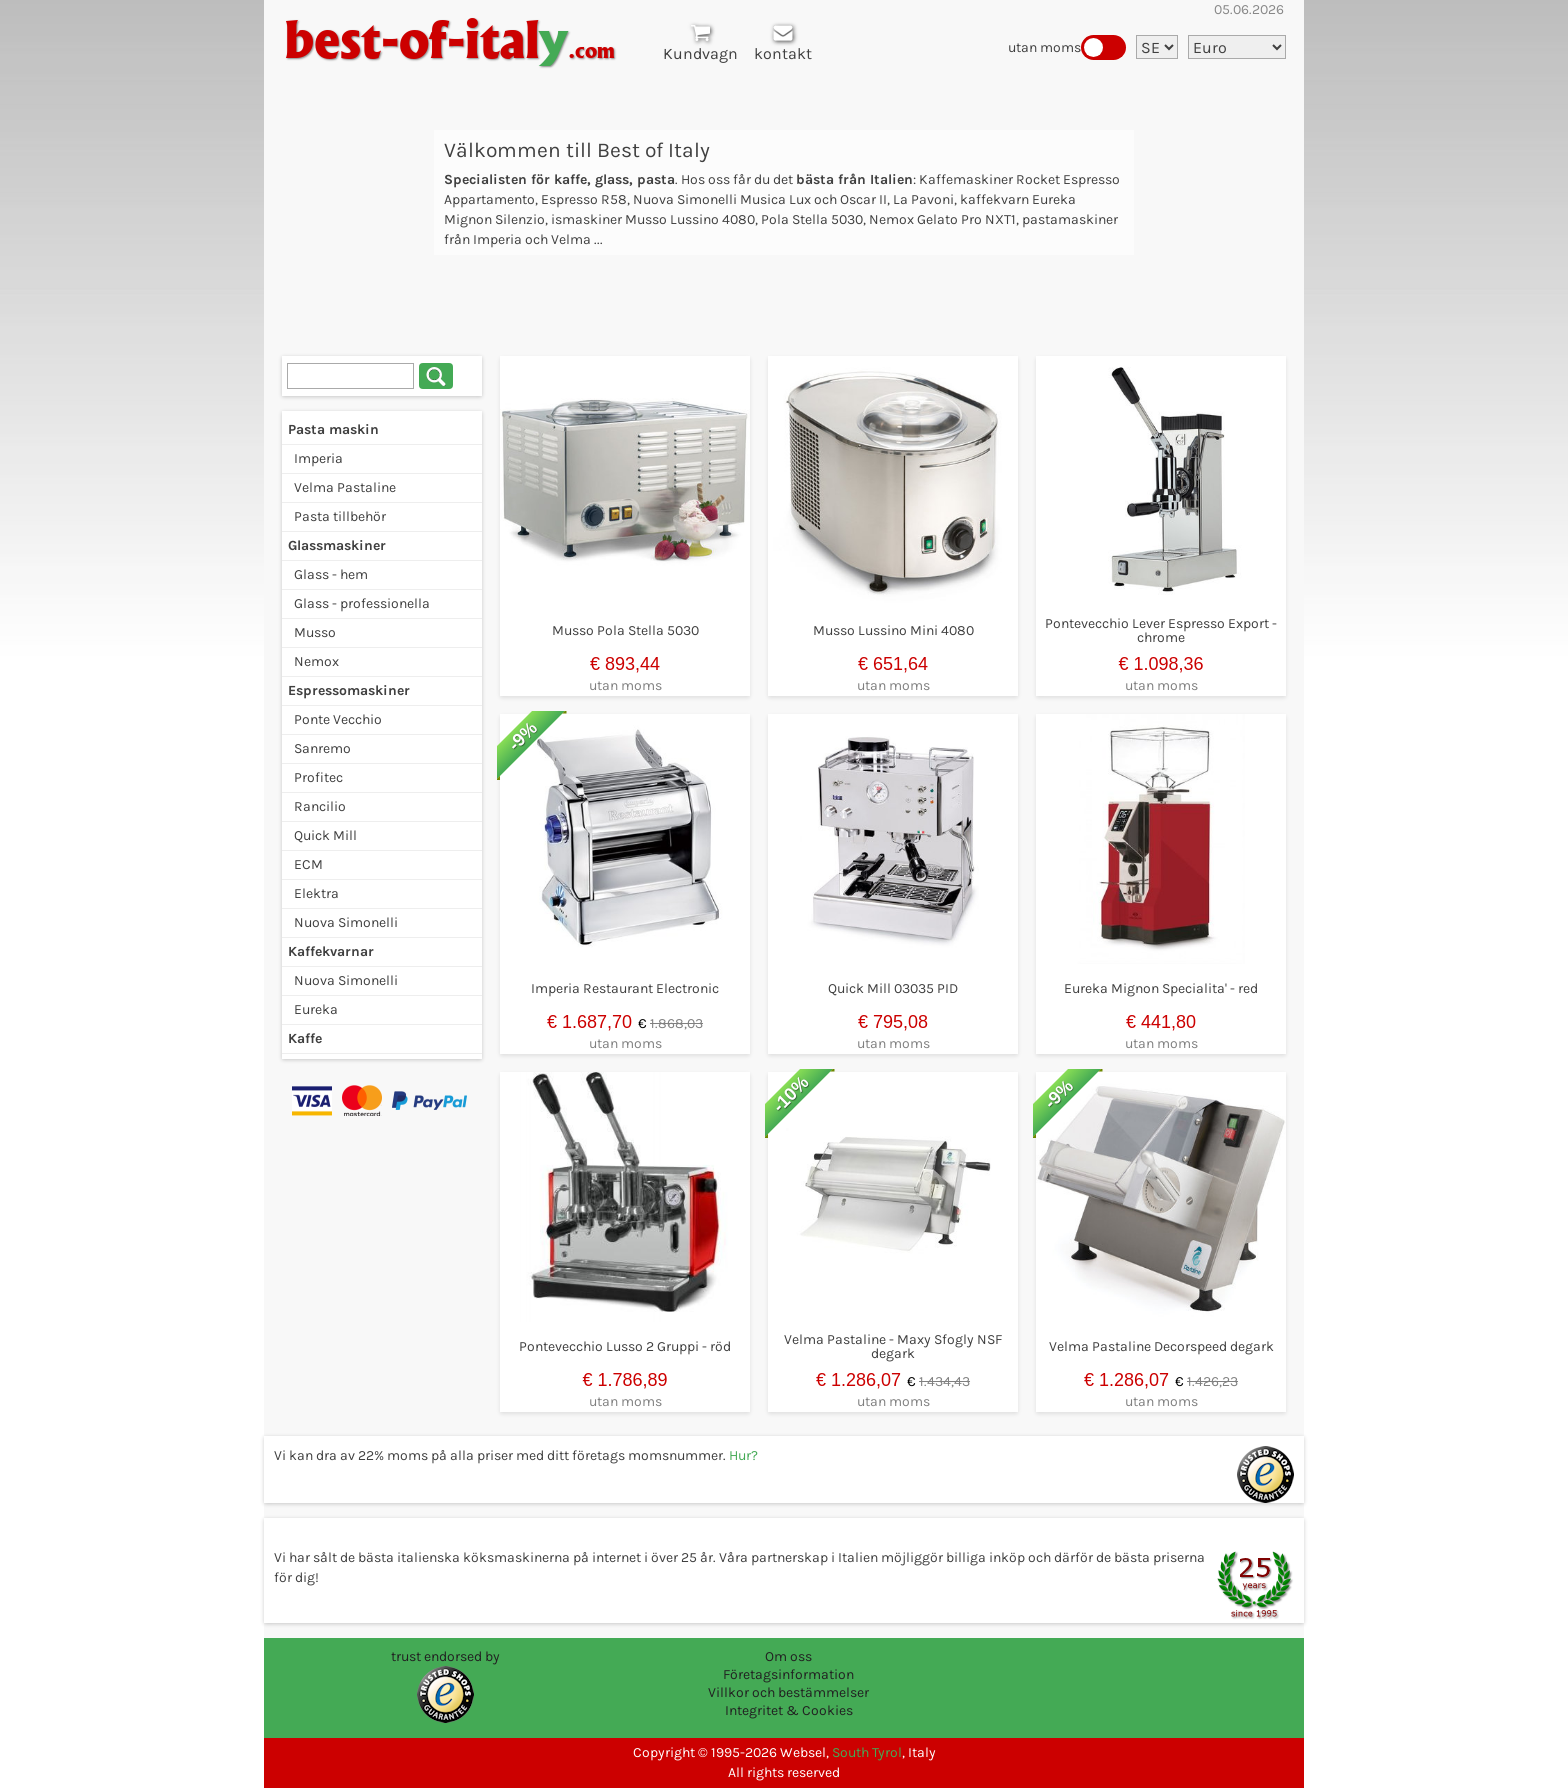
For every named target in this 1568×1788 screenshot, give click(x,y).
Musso (315, 632)
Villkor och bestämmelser (788, 1692)
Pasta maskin (333, 429)
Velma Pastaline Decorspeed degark (1161, 1346)
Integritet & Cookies (789, 1710)
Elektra (316, 893)
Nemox (316, 661)
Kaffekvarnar (331, 951)
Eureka (316, 1009)
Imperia (318, 458)
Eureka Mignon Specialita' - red (1161, 988)
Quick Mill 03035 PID (893, 988)
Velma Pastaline (345, 487)
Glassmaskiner (337, 545)
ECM (308, 864)
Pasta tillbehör (340, 516)
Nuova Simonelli (346, 922)
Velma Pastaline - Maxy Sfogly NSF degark (893, 1346)
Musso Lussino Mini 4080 (893, 630)
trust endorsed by (445, 1656)
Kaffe (305, 1038)
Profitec (318, 777)
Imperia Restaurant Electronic (625, 988)
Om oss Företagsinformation (788, 1665)
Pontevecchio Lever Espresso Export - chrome (1161, 630)
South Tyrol (867, 1752)
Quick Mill (325, 835)
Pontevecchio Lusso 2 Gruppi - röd (625, 1346)
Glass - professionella (362, 603)
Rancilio (320, 806)
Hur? (743, 1455)
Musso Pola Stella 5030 (625, 630)
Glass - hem (331, 574)
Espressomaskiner (349, 690)
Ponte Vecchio (338, 719)
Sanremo (322, 748)
